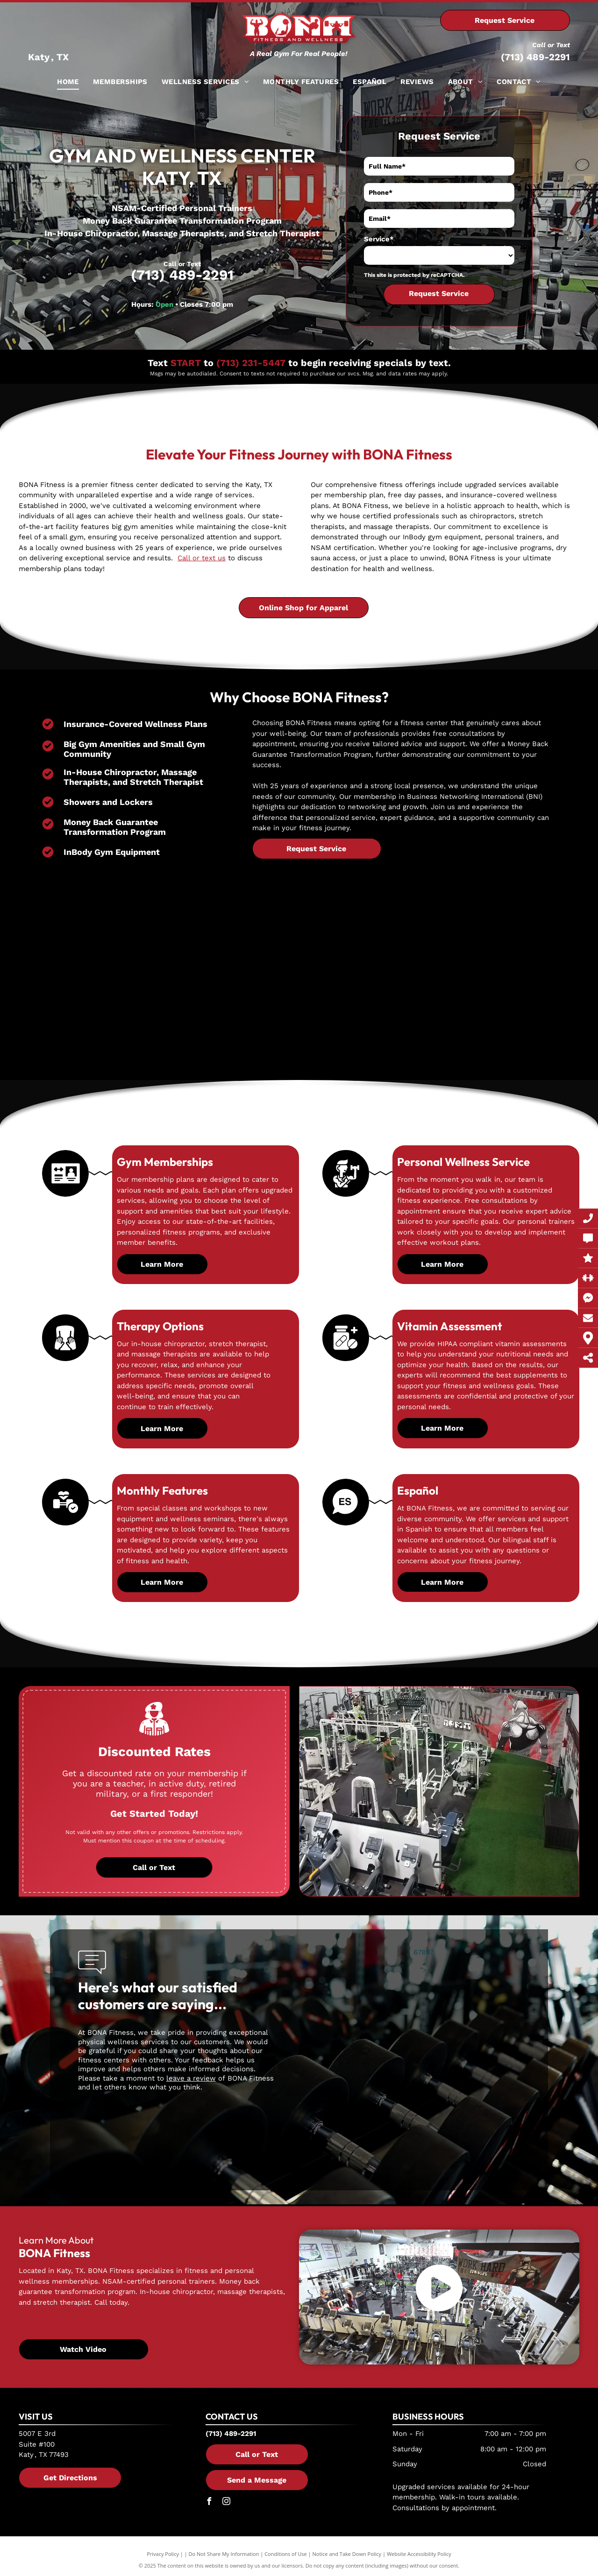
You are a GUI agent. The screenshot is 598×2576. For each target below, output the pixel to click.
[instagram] (227, 2502)
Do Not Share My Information (224, 2553)
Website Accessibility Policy (419, 2553)
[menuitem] (68, 82)
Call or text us (202, 558)
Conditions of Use (285, 2553)
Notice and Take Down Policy (347, 2553)
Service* (379, 239)
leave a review (191, 2078)
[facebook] (209, 2502)
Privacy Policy (163, 2553)
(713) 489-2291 (535, 57)
